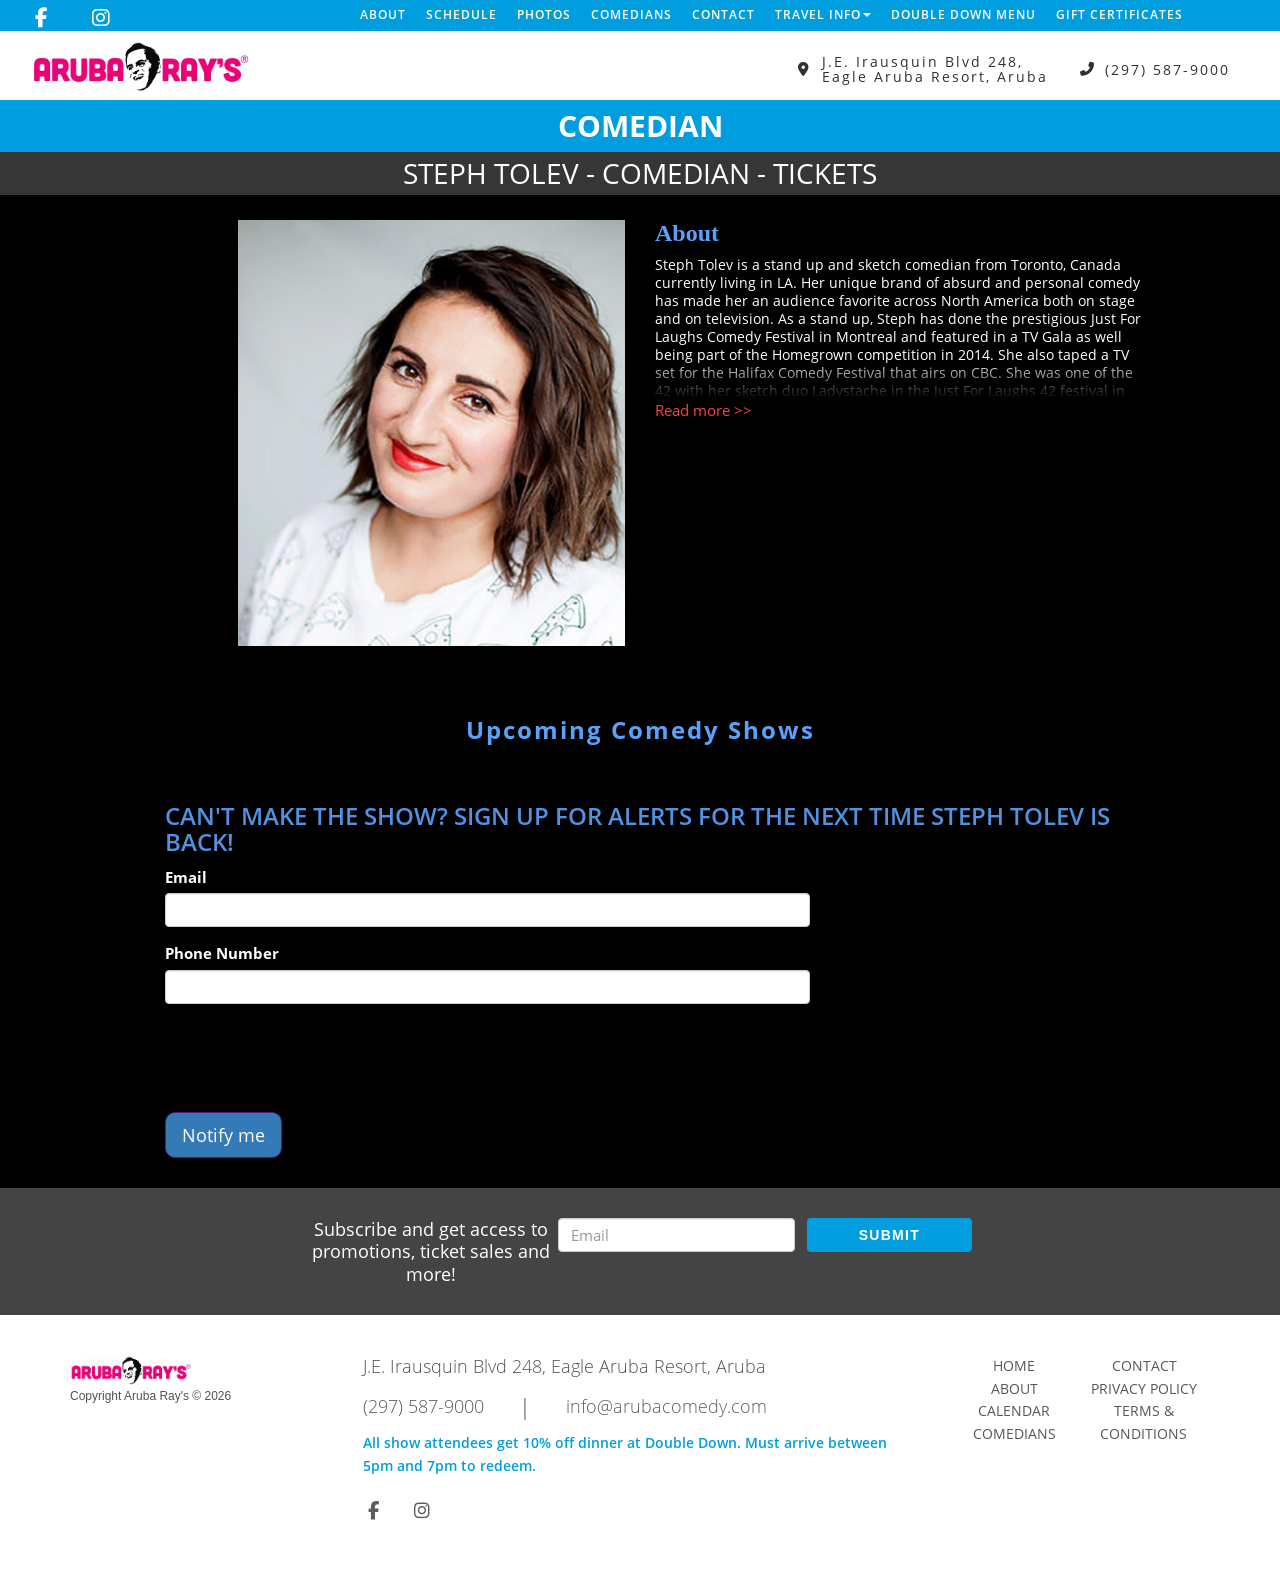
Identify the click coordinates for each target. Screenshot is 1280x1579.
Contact (723, 14)
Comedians (631, 14)
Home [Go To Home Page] (1014, 1365)
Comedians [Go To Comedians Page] (1014, 1433)
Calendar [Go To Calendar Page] (1014, 1410)
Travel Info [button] (823, 14)
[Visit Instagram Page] (101, 18)
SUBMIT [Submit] (889, 1235)
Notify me (223, 1135)
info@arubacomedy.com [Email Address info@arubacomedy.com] (666, 1406)
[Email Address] (676, 1235)
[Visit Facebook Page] (41, 18)
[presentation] (317, 1058)
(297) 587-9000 (1167, 69)
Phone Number (222, 953)
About (383, 14)
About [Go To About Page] (1014, 1388)
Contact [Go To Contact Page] (1144, 1365)
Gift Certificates (1119, 14)
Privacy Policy (1144, 1388)
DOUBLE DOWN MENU (963, 14)
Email (186, 877)
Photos (544, 14)
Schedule (461, 14)
